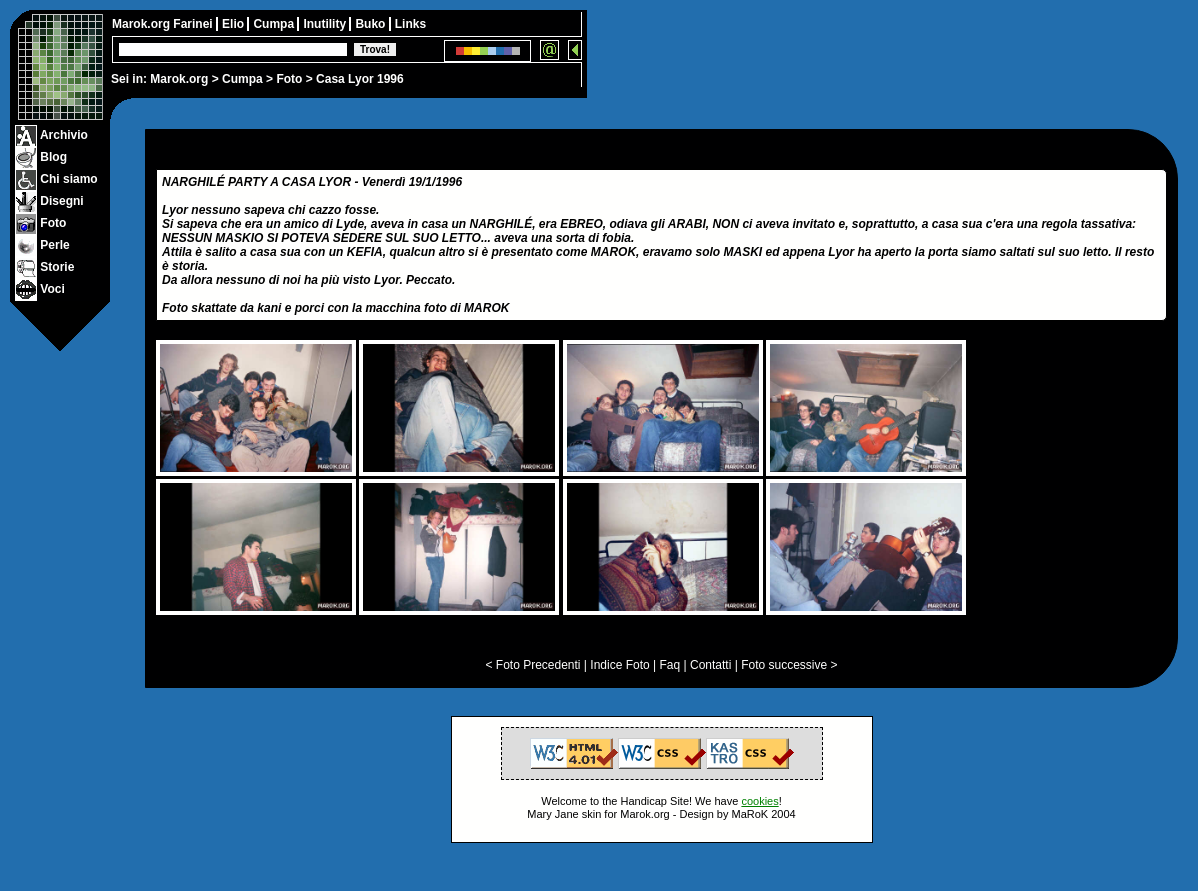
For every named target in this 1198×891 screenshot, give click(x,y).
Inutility (326, 24)
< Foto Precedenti (532, 665)
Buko (371, 24)
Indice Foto (619, 665)
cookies (759, 801)
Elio (234, 24)
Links (410, 24)
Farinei (194, 24)
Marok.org (179, 79)
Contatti (710, 665)
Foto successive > (789, 665)
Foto (289, 79)
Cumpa (242, 79)
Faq (670, 665)
